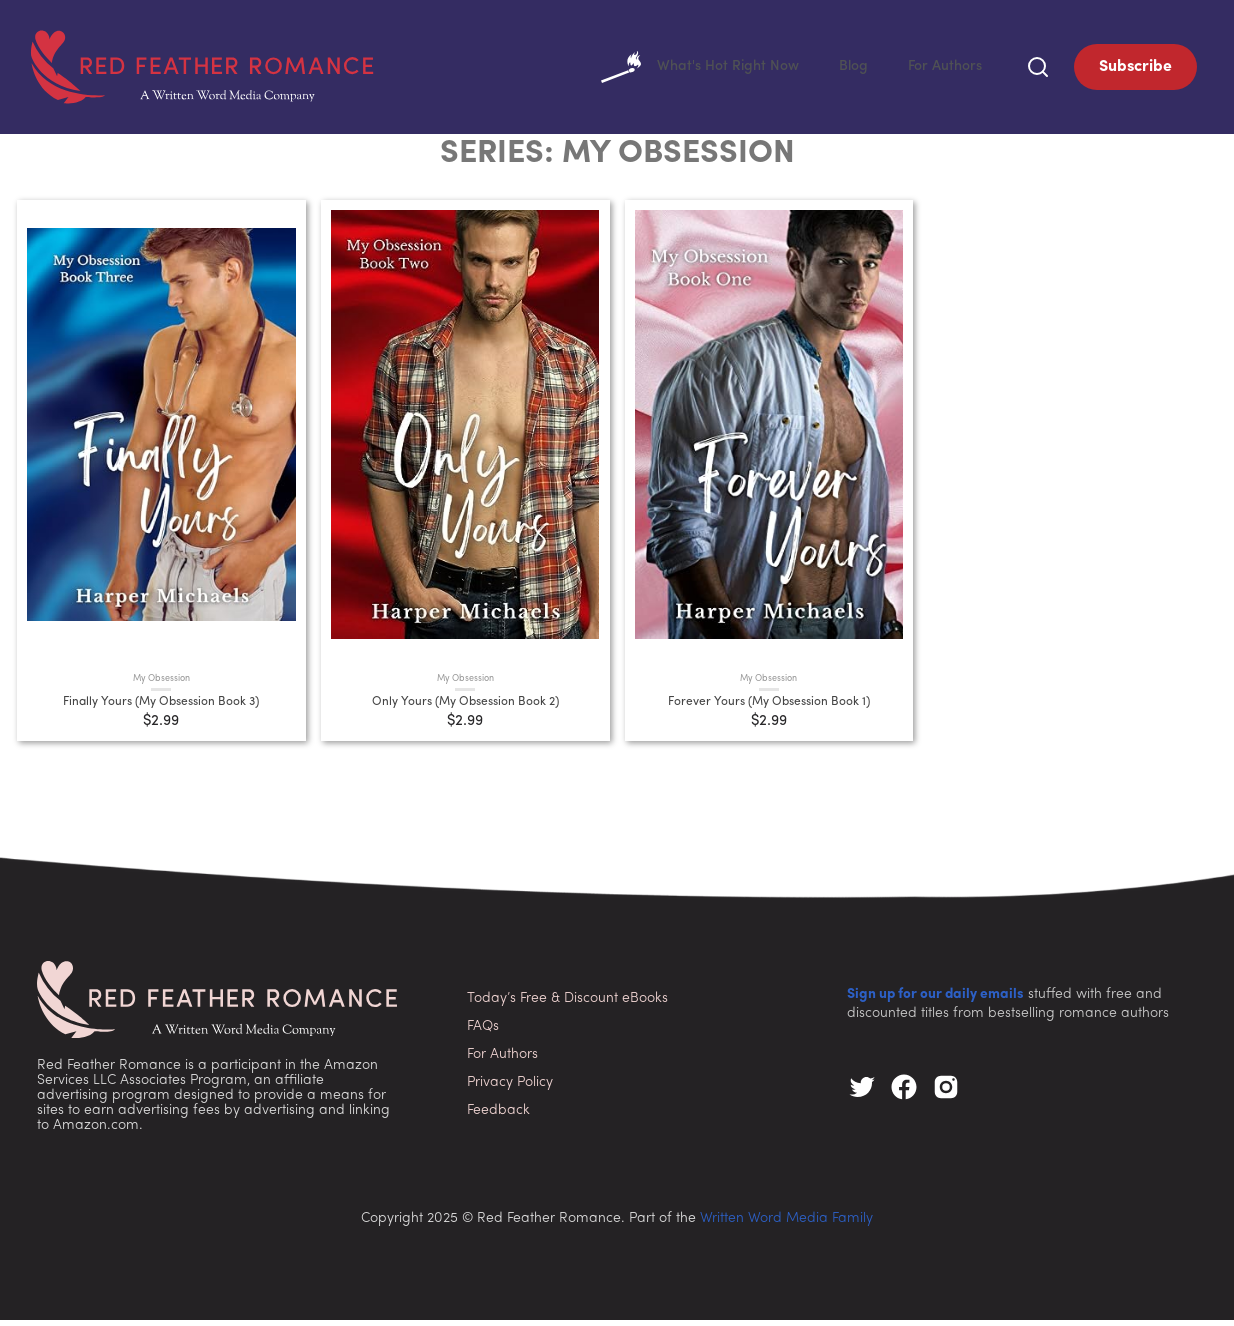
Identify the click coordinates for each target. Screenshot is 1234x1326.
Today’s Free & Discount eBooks (567, 1003)
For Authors (941, 70)
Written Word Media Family (786, 1224)
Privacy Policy (510, 1087)
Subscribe (1135, 70)
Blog (844, 70)
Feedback (498, 1115)
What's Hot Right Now (681, 70)
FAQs (483, 1031)
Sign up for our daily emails (935, 1000)
